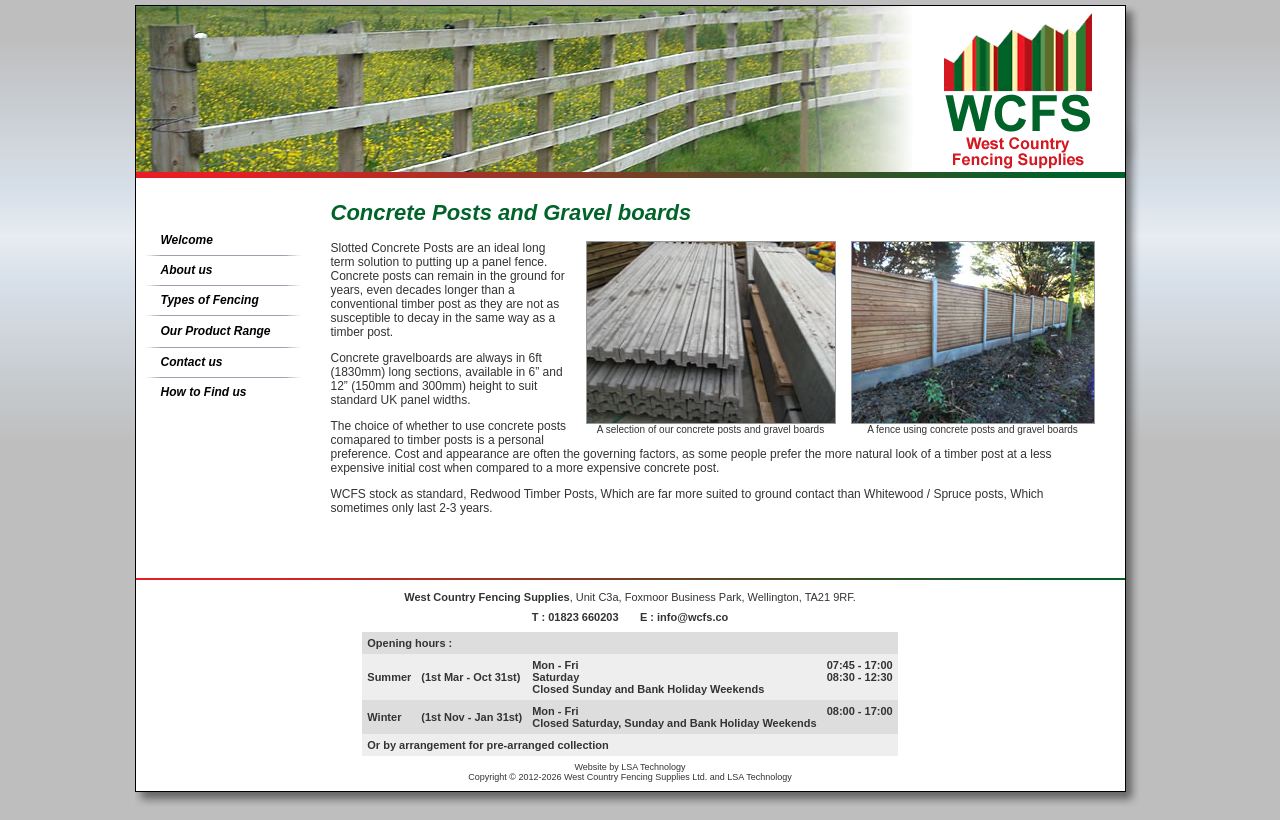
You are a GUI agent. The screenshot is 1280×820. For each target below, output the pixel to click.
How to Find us (204, 392)
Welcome (187, 240)
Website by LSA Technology (629, 767)
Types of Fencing (210, 300)
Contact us (192, 362)
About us (187, 270)
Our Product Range (216, 331)
